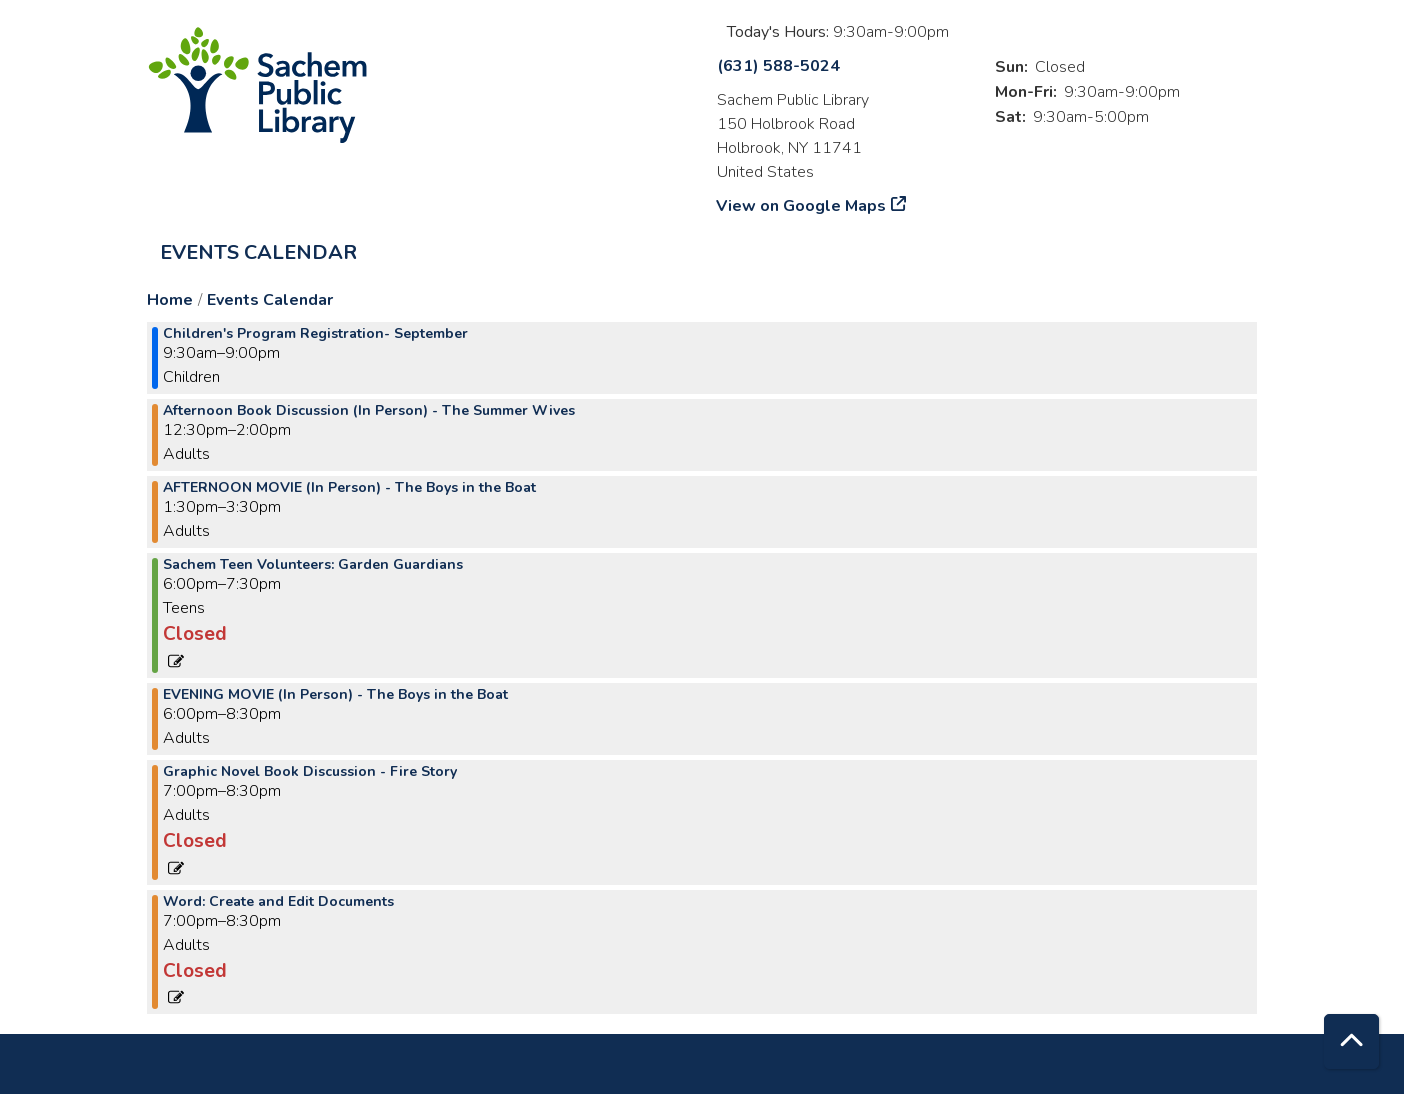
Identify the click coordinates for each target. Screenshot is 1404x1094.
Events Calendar (258, 252)
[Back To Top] (1351, 1041)
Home (170, 300)
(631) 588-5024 (778, 66)
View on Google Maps (801, 206)
